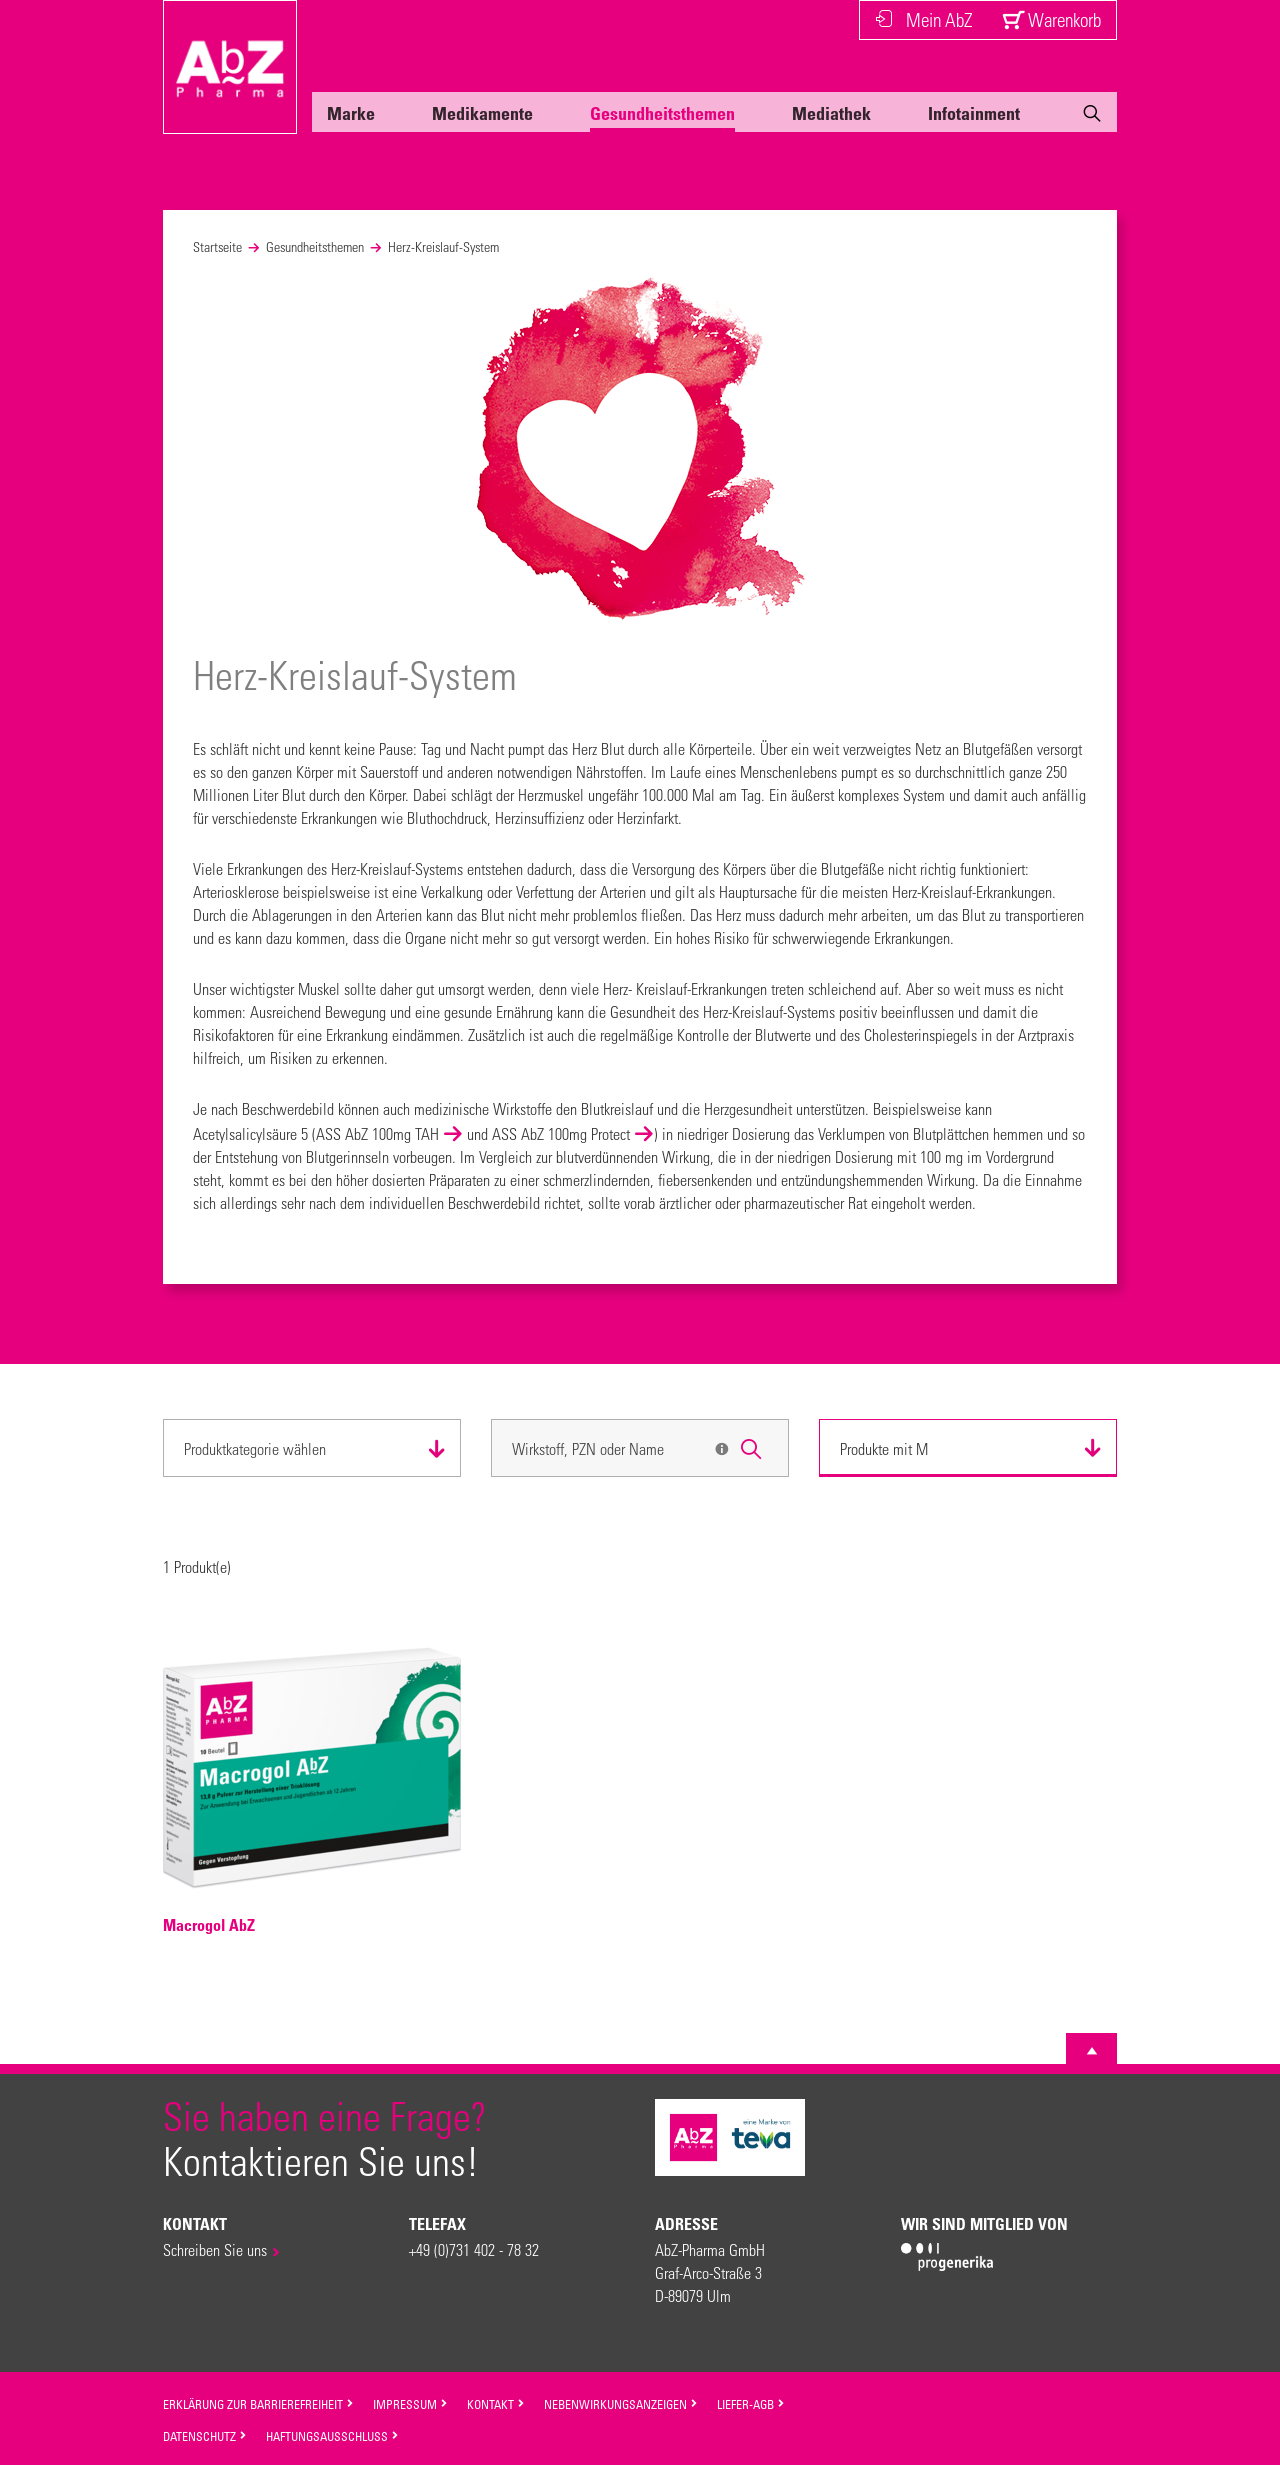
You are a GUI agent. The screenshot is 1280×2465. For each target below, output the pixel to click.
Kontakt (496, 2404)
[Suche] (1092, 117)
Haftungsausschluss (332, 2436)
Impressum (410, 2404)
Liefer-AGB (751, 2404)
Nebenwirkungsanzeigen (621, 2404)
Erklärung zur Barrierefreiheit (258, 2404)
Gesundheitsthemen (662, 113)
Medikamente (482, 113)
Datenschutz (205, 2436)
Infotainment (974, 113)
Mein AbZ (923, 19)
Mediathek (831, 113)
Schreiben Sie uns (215, 2249)
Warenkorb (1051, 19)
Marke (351, 113)
